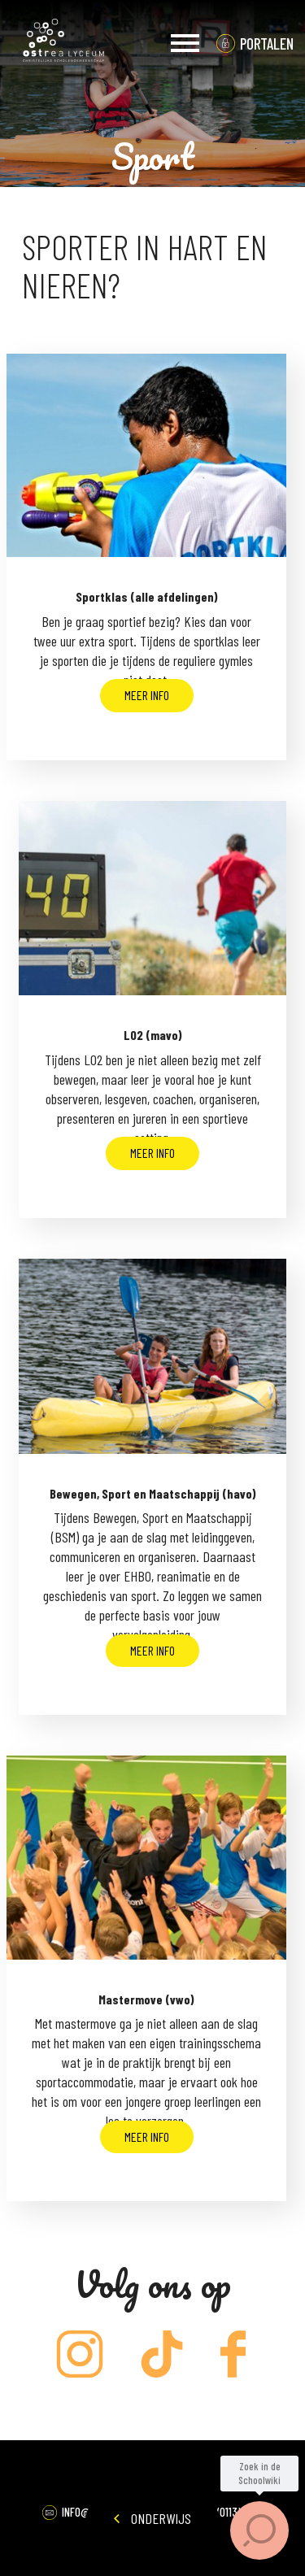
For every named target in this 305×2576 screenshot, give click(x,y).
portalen (267, 43)
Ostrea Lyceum (63, 43)
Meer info (146, 695)
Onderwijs (152, 2518)
